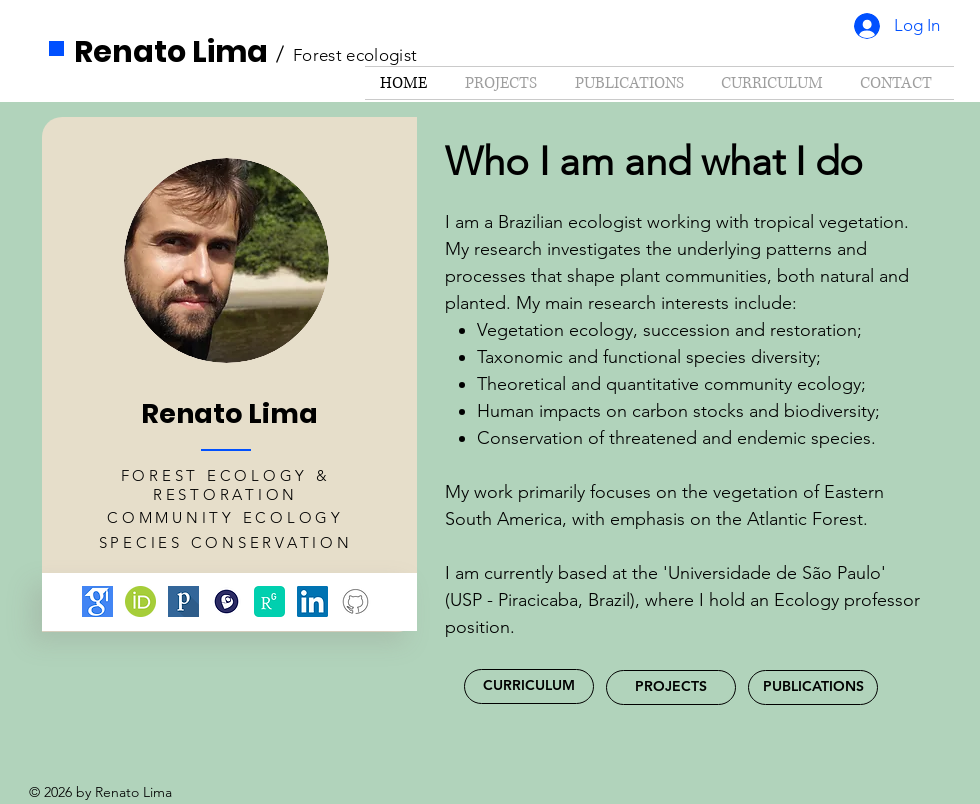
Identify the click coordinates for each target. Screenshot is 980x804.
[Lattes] (226, 601)
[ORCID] (140, 601)
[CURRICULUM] (529, 686)
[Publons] (183, 601)
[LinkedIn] (312, 601)
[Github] (355, 601)
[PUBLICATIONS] (813, 687)
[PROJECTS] (671, 687)
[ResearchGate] (269, 601)
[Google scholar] (97, 601)
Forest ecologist (355, 55)
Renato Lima (171, 52)
